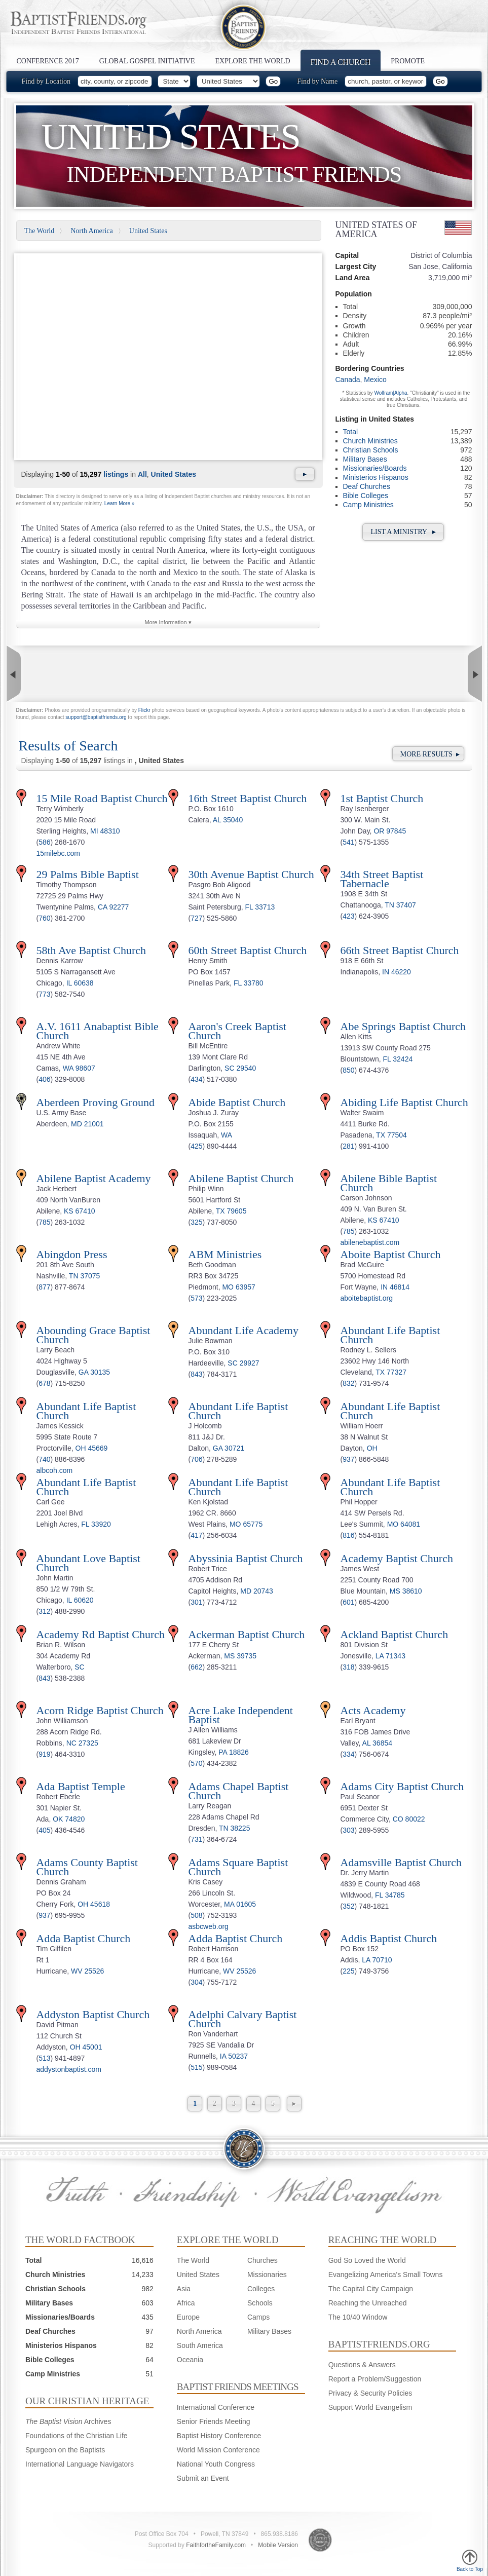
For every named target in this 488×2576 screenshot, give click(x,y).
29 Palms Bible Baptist (87, 874)
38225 (240, 1828)
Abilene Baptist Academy (93, 1178)
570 (196, 1763)
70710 (382, 1960)
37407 (406, 905)
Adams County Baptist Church (87, 1867)
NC (71, 1743)
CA (102, 907)
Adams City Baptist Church (402, 1786)
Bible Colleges (366, 495)
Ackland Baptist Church (394, 1634)
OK (58, 1819)
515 (196, 2067)
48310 (110, 831)
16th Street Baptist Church (248, 798)
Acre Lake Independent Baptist (241, 1715)
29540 (246, 1068)
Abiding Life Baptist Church (404, 1102)
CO (398, 1819)
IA (223, 2056)
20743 (263, 1591)
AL (217, 820)
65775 (252, 1524)
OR (378, 831)
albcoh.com (54, 1470)
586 (44, 842)
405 (44, 1830)
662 (196, 1667)
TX (380, 1135)
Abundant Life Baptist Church (390, 1335)
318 (348, 1667)
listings (115, 474)
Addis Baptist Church (389, 1938)
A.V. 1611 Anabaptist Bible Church (97, 1031)
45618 (100, 1904)
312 (44, 1611)
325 (196, 1222)
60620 (84, 1600)
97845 (396, 831)
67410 (85, 1211)
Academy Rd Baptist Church (100, 1634)
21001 (94, 1124)
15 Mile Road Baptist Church (102, 798)
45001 (92, 2047)
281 (348, 1146)
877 (44, 1287)
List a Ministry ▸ (403, 532)
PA (222, 1752)
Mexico (375, 379)
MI (94, 831)
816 (348, 1535)
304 (196, 1982)
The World (39, 231)
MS (395, 1591)
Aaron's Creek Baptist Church (237, 1031)
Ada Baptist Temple (80, 1786)
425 (196, 1146)
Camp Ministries (368, 505)
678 (44, 1383)
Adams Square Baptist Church (238, 1867)
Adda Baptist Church (83, 1938)
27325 (88, 1743)
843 (196, 1374)
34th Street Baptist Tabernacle (382, 879)
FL (249, 907)
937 (348, 1459)
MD (76, 1124)
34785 (395, 1895)
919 (44, 1754)
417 (196, 1535)
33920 (101, 1524)
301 (196, 1602)
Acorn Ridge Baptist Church (100, 1710)
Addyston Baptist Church (93, 2014)
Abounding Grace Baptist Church (93, 1335)
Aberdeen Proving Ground (95, 1102)
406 (44, 1079)
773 (44, 994)
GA (83, 1372)
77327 (396, 1372)
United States (148, 231)
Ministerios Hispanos (375, 477)
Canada (347, 379)
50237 (238, 2056)
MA (229, 1904)
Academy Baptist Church (397, 1558)
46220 (401, 972)
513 (44, 2058)
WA (68, 1068)
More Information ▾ (167, 622)
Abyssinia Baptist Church (246, 1558)
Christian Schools (370, 450)
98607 (85, 1068)
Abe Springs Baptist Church (403, 1026)
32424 (402, 1059)
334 (348, 1754)
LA (380, 1656)
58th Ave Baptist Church (91, 950)
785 (44, 1222)
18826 (239, 1752)
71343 (395, 1656)
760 (44, 918)
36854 (382, 1743)
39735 (246, 1656)
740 (44, 1459)
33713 (265, 907)
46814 (399, 1287)
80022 (415, 1819)
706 (196, 1459)
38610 (412, 1591)
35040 (233, 820)
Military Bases (365, 459)
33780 (254, 983)
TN (389, 905)
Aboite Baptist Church (391, 1254)
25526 (94, 1971)
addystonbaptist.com (68, 2069)
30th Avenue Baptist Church (251, 874)
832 (348, 1383)
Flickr (144, 710)
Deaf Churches (366, 486)
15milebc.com (58, 853)
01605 (246, 1904)
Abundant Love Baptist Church (88, 1563)
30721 (234, 1448)
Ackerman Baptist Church (247, 1634)
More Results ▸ (430, 754)
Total (350, 432)
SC (229, 1068)
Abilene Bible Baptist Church (389, 1183)
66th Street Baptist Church (400, 950)
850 (348, 1070)
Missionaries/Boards (375, 468)
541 (348, 842)
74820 (75, 1819)
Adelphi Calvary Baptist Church (243, 2019)
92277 (119, 907)
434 (196, 1079)
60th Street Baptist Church (248, 950)
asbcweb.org (209, 1926)
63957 (245, 1287)
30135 (100, 1372)
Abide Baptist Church (237, 1102)
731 (196, 1839)
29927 (249, 1363)
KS (68, 1211)
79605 (237, 1211)
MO (228, 1287)
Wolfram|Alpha (390, 393)
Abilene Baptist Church (241, 1178)
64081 (410, 1524)
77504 (397, 1135)
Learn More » (119, 503)
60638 (84, 983)
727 (196, 918)
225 (348, 1971)
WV (77, 1971)
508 (196, 1915)
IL (69, 983)
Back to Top (470, 2561)
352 (348, 1906)
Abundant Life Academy (244, 1330)
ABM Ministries (225, 1254)
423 (348, 916)
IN (385, 972)
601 (348, 1602)
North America (91, 231)
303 (348, 1830)
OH (81, 1448)
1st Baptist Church (382, 798)
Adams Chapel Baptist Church (239, 1791)
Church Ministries (370, 441)
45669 (97, 1448)
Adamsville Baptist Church (401, 1862)
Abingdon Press (71, 1254)
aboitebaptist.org (367, 1298)
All (142, 474)
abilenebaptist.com (370, 1242)
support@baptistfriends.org (95, 717)
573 (196, 1298)
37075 (90, 1276)
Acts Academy (373, 1710)
